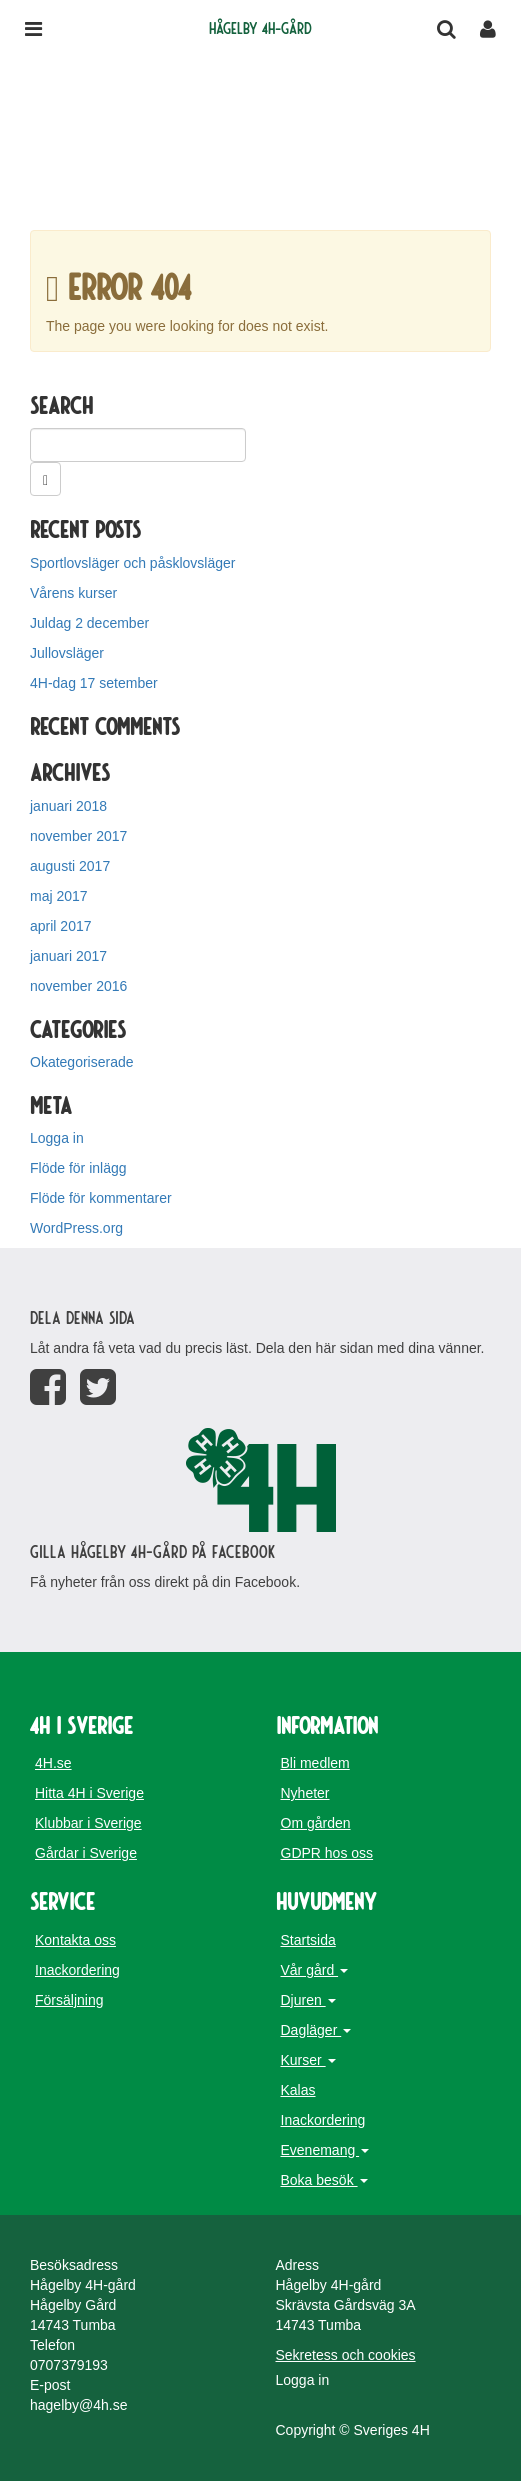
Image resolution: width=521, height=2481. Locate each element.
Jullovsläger (67, 653)
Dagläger (316, 2030)
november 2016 (78, 986)
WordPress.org (76, 1228)
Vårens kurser (73, 593)
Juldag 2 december (89, 623)
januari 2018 (68, 806)
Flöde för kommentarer (101, 1198)
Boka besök (324, 2180)
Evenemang (325, 2150)
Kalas (298, 2090)
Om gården (316, 1823)
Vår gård (315, 1970)
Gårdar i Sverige (86, 1853)
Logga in (57, 1138)
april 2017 (61, 926)
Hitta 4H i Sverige (89, 1793)
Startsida (308, 1940)
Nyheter (305, 1793)
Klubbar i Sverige (88, 1823)
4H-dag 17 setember (94, 683)
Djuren (308, 2000)
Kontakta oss (75, 1940)
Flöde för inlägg (78, 1168)
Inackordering (77, 1970)
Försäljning (69, 2000)
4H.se (53, 1763)
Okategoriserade (82, 1062)
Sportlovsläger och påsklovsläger (132, 563)
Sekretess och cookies (346, 2355)
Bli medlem (315, 1763)
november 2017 (78, 836)
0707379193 (69, 2365)
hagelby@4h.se (79, 2405)
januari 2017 (68, 956)
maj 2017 (59, 896)
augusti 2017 (70, 866)
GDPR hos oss (327, 1853)
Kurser (308, 2060)
